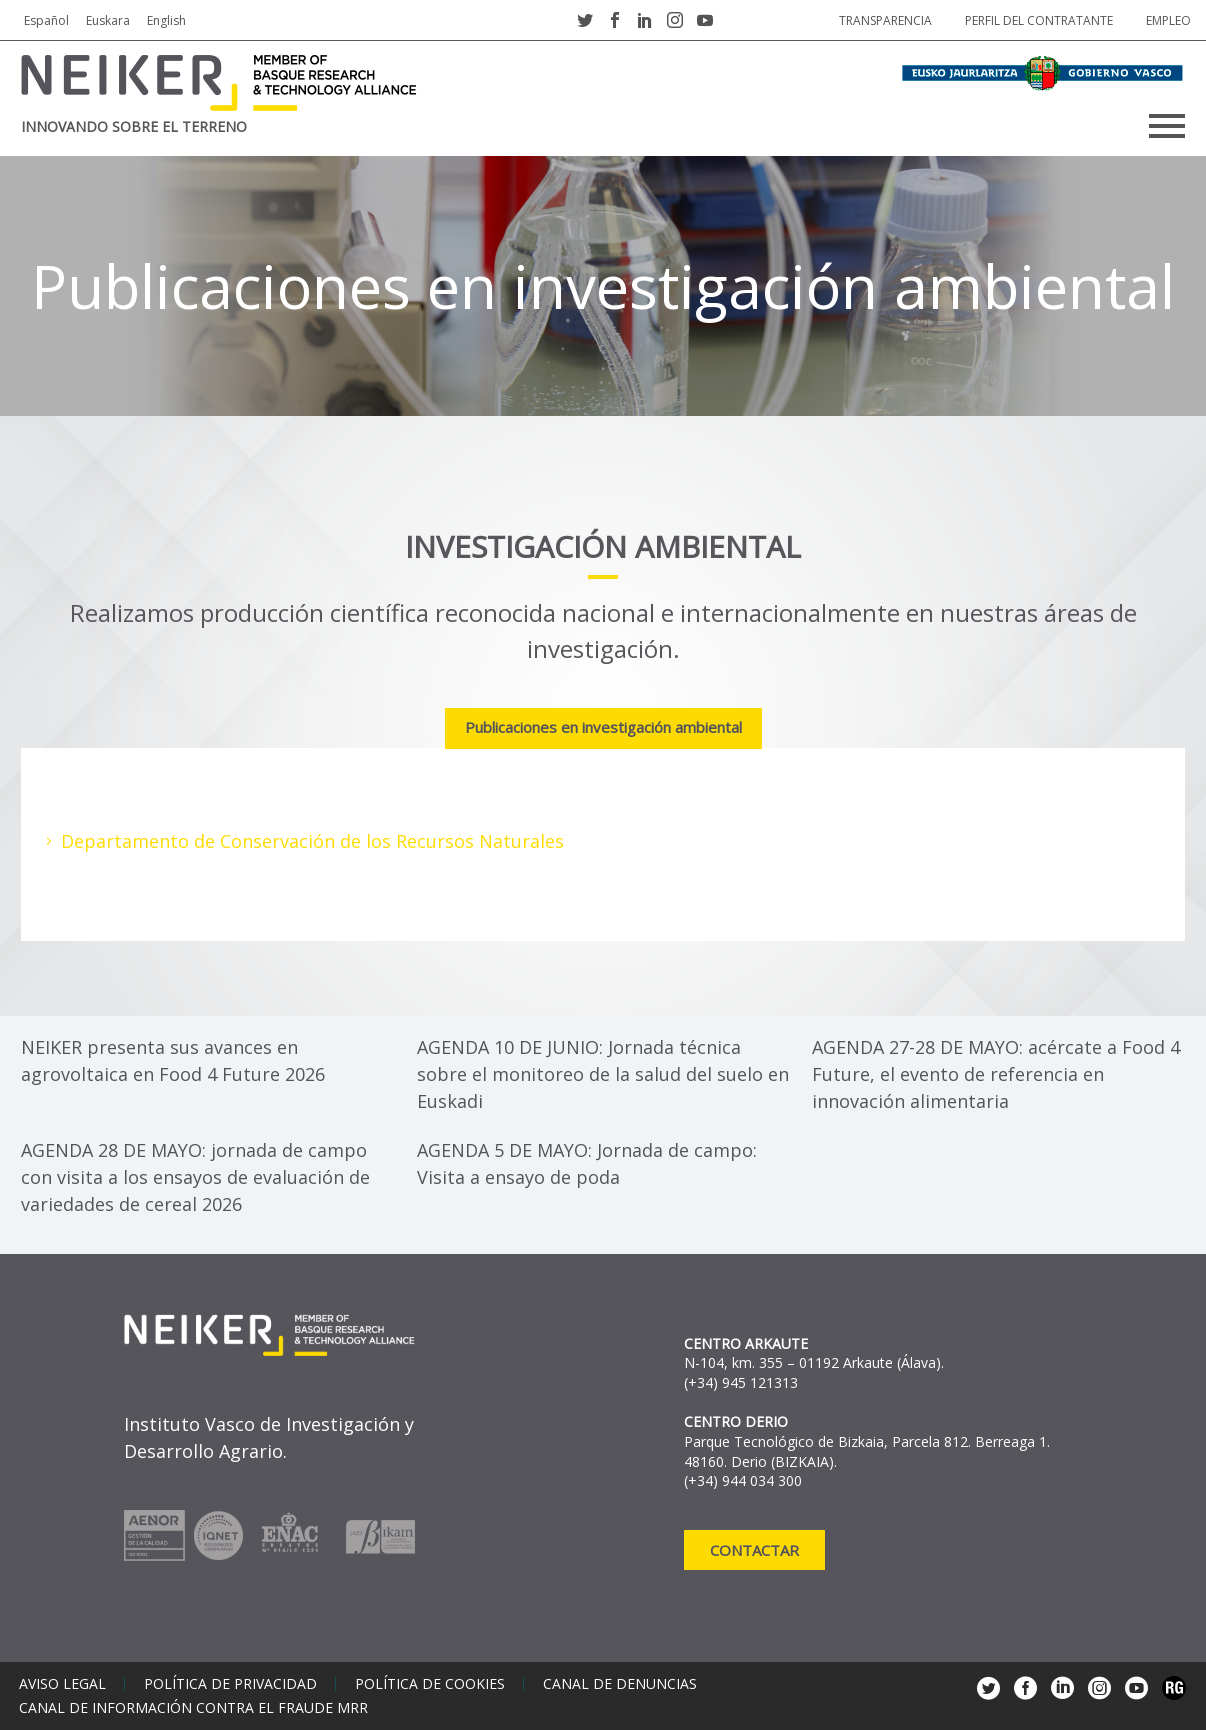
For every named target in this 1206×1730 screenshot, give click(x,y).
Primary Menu (1167, 126)
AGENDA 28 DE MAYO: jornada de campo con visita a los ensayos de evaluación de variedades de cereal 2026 (195, 1177)
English (166, 20)
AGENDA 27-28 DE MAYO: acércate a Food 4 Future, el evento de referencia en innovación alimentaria (996, 1074)
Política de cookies (430, 1684)
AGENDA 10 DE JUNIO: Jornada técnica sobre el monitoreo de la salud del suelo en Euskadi (603, 1074)
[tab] (603, 729)
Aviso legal (62, 1684)
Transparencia (885, 20)
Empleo (1168, 20)
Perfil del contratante (1039, 20)
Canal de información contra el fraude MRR (193, 1708)
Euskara (108, 20)
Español (46, 20)
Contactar (754, 1550)
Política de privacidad (230, 1684)
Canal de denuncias (620, 1684)
